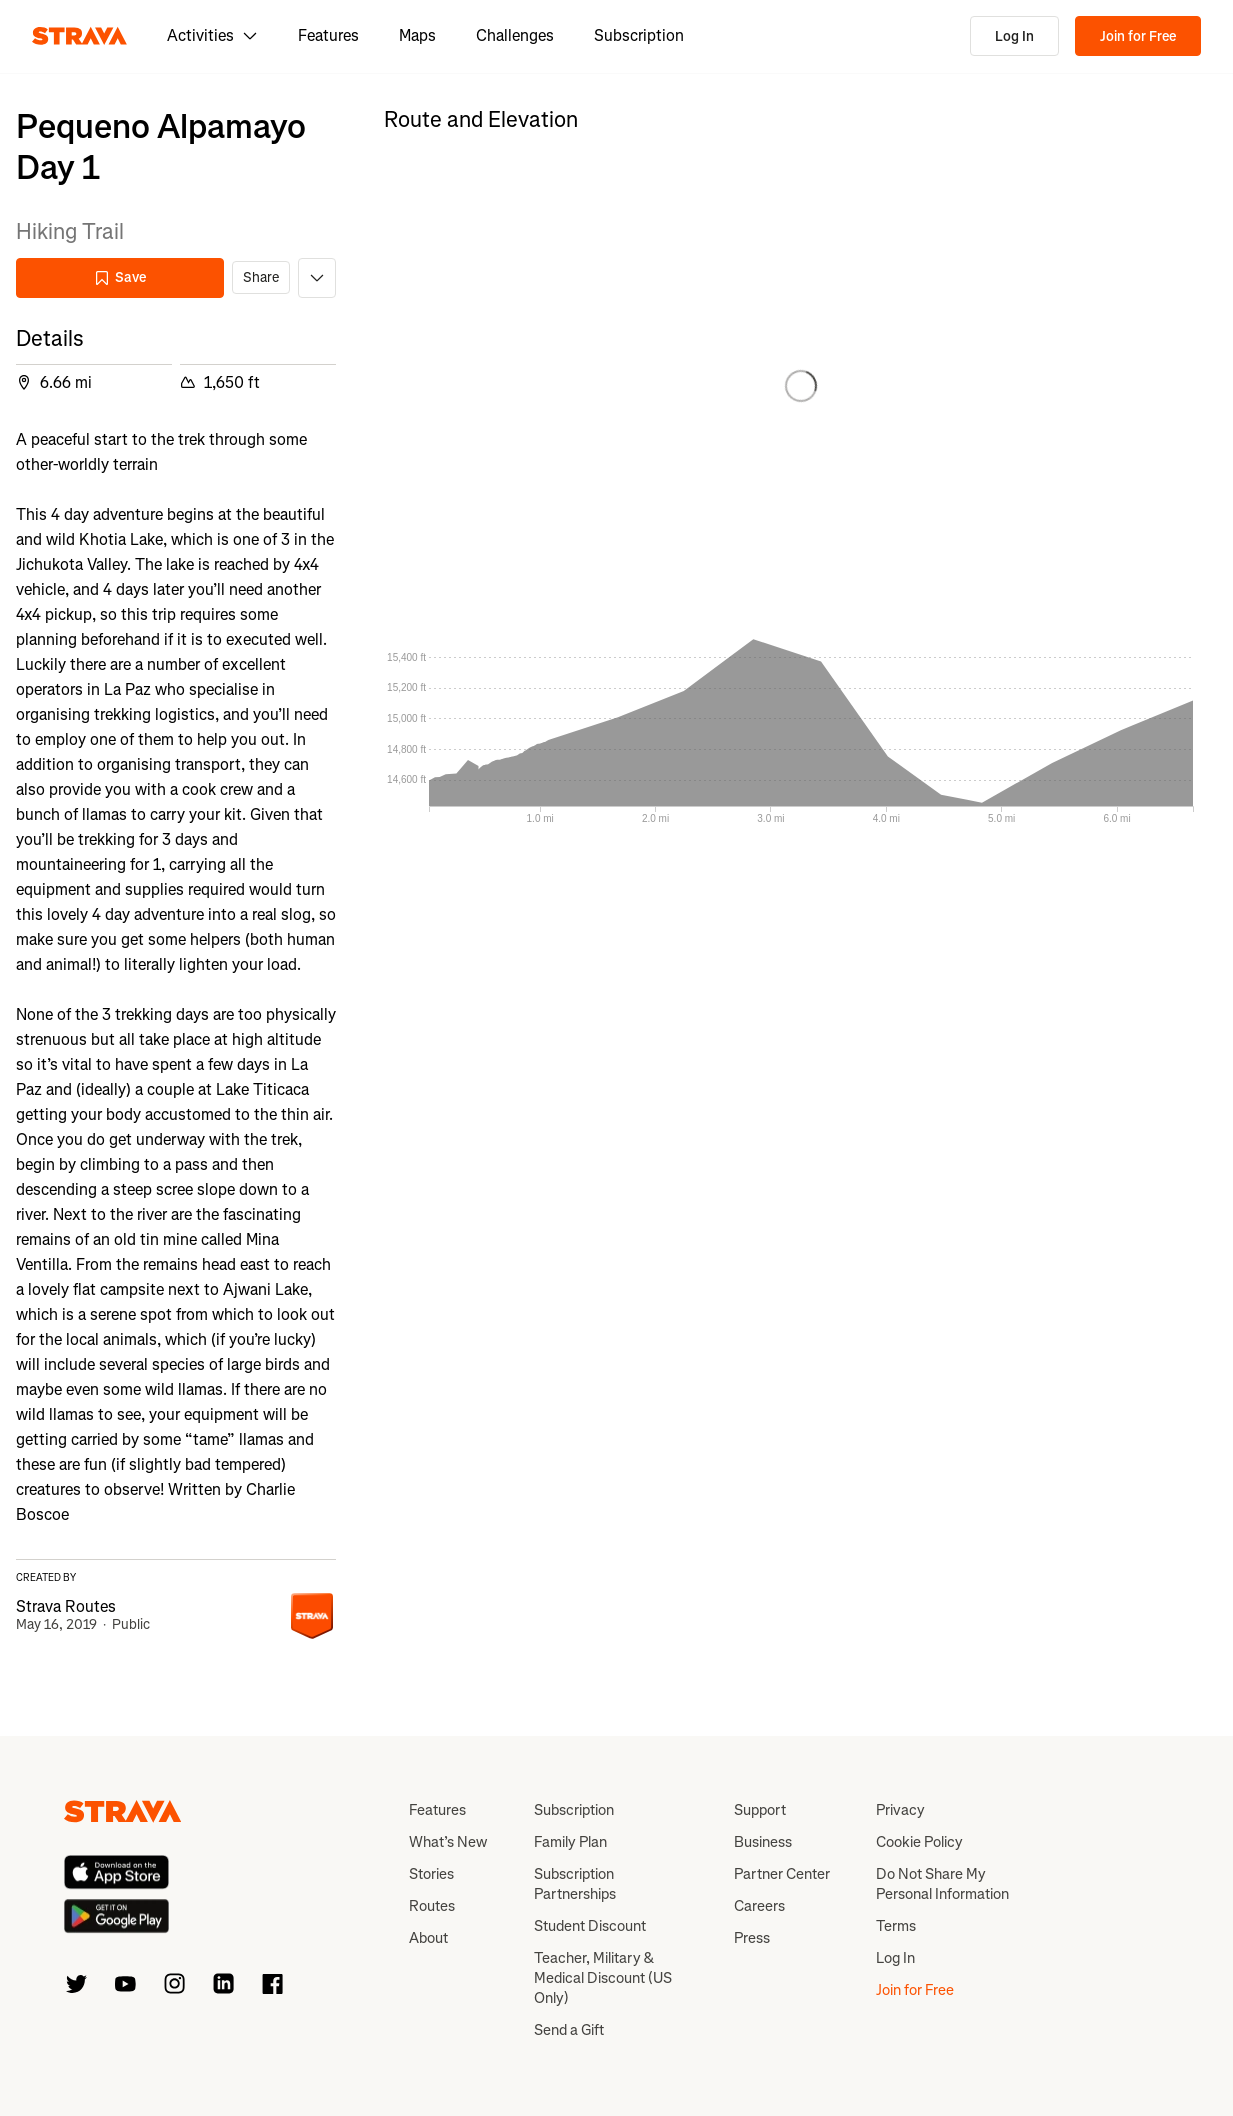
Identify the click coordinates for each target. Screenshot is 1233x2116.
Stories (431, 1874)
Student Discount (590, 1926)
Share (261, 277)
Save (120, 277)
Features (328, 35)
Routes (432, 1906)
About (428, 1938)
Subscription (639, 35)
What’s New (448, 1842)
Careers (759, 1906)
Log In (1014, 36)
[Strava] (79, 36)
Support (760, 1810)
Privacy (900, 1810)
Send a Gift (569, 2030)
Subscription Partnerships (575, 1884)
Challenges (515, 35)
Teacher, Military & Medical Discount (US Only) (603, 1978)
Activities (212, 35)
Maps (417, 35)
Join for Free (1138, 36)
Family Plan (570, 1842)
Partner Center (782, 1874)
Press (752, 1938)
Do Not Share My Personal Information (942, 1884)
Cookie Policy (919, 1842)
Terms (896, 1926)
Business (763, 1842)
